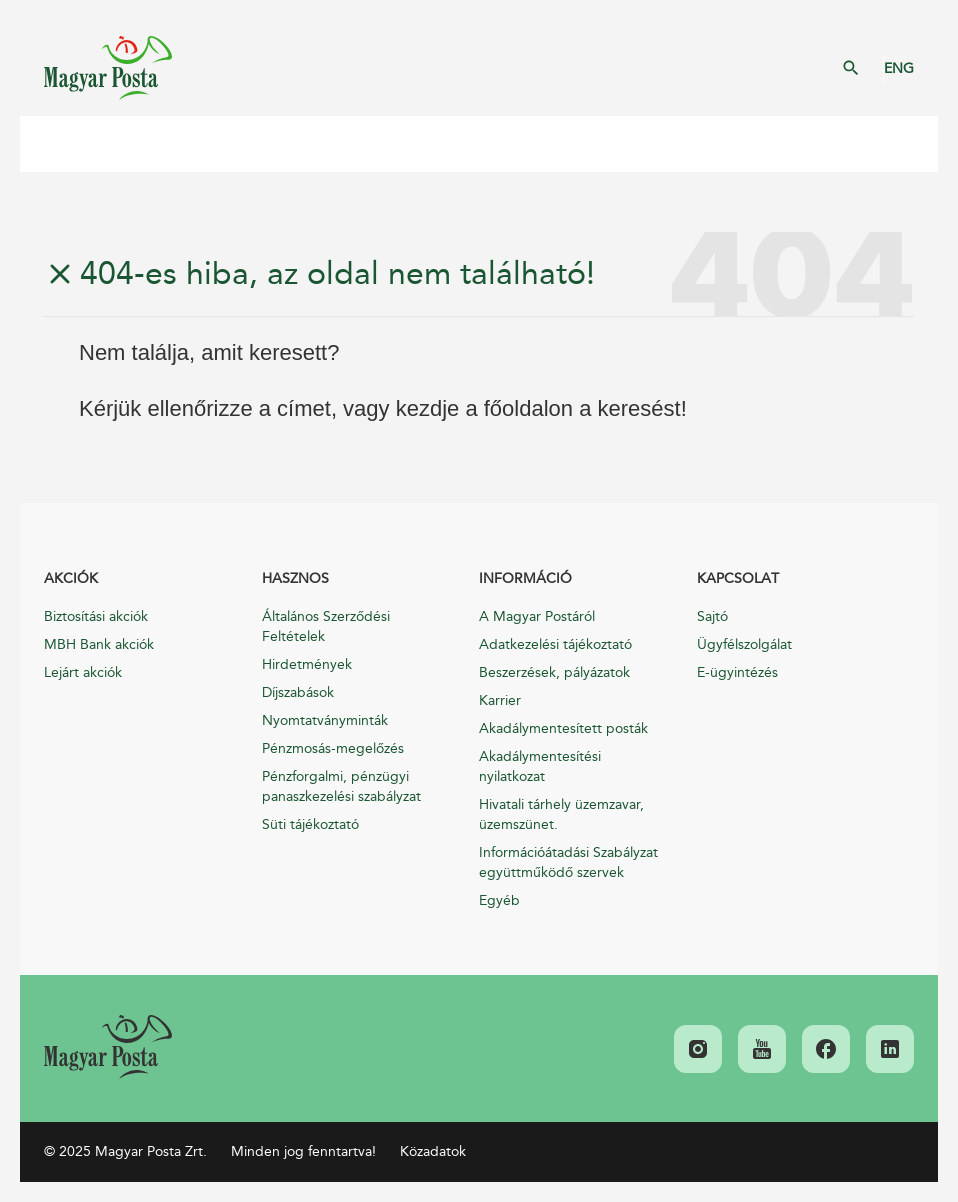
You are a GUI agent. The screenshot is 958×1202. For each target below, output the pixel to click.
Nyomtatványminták (325, 720)
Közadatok (433, 1151)
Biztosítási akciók (96, 616)
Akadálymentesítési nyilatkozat (540, 766)
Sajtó (712, 616)
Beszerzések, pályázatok (554, 672)
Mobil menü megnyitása (50, 144)
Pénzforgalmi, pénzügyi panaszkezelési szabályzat (341, 786)
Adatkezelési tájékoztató (555, 644)
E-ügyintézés (737, 672)
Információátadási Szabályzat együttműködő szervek (568, 862)
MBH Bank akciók (99, 644)
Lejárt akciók (83, 672)
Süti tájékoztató (310, 824)
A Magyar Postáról (537, 616)
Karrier (500, 700)
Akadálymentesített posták (563, 728)
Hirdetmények (307, 664)
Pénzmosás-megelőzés (333, 748)
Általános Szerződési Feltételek (326, 626)
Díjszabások (298, 692)
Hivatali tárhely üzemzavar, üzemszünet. (561, 814)
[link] (108, 1047)
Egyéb (499, 900)
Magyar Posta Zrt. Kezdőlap (108, 68)
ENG (899, 68)
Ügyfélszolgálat (744, 644)
